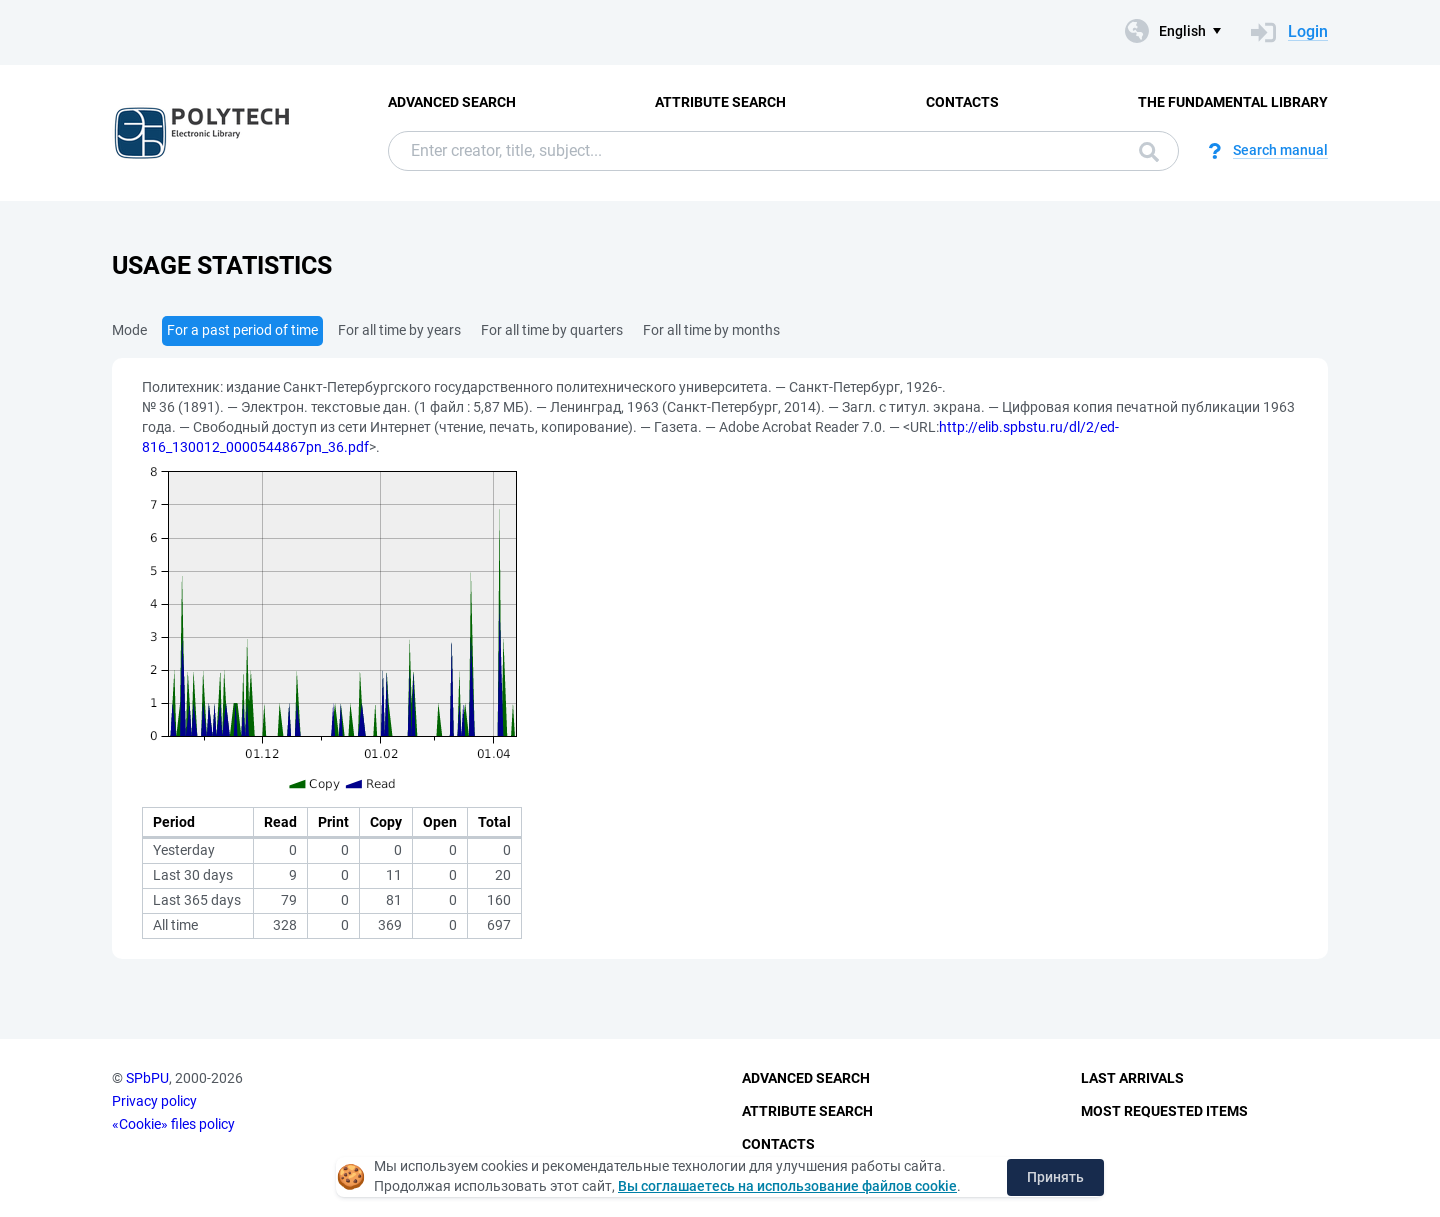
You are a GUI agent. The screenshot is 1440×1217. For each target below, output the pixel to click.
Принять (1055, 1177)
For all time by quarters (552, 330)
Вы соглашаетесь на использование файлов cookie (787, 1186)
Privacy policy (154, 1101)
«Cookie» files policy (173, 1124)
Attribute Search (720, 102)
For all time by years (399, 330)
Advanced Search (452, 102)
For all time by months (711, 330)
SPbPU (147, 1078)
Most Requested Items (1164, 1111)
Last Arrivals (1132, 1078)
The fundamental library (1233, 102)
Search (1149, 152)
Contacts (962, 102)
